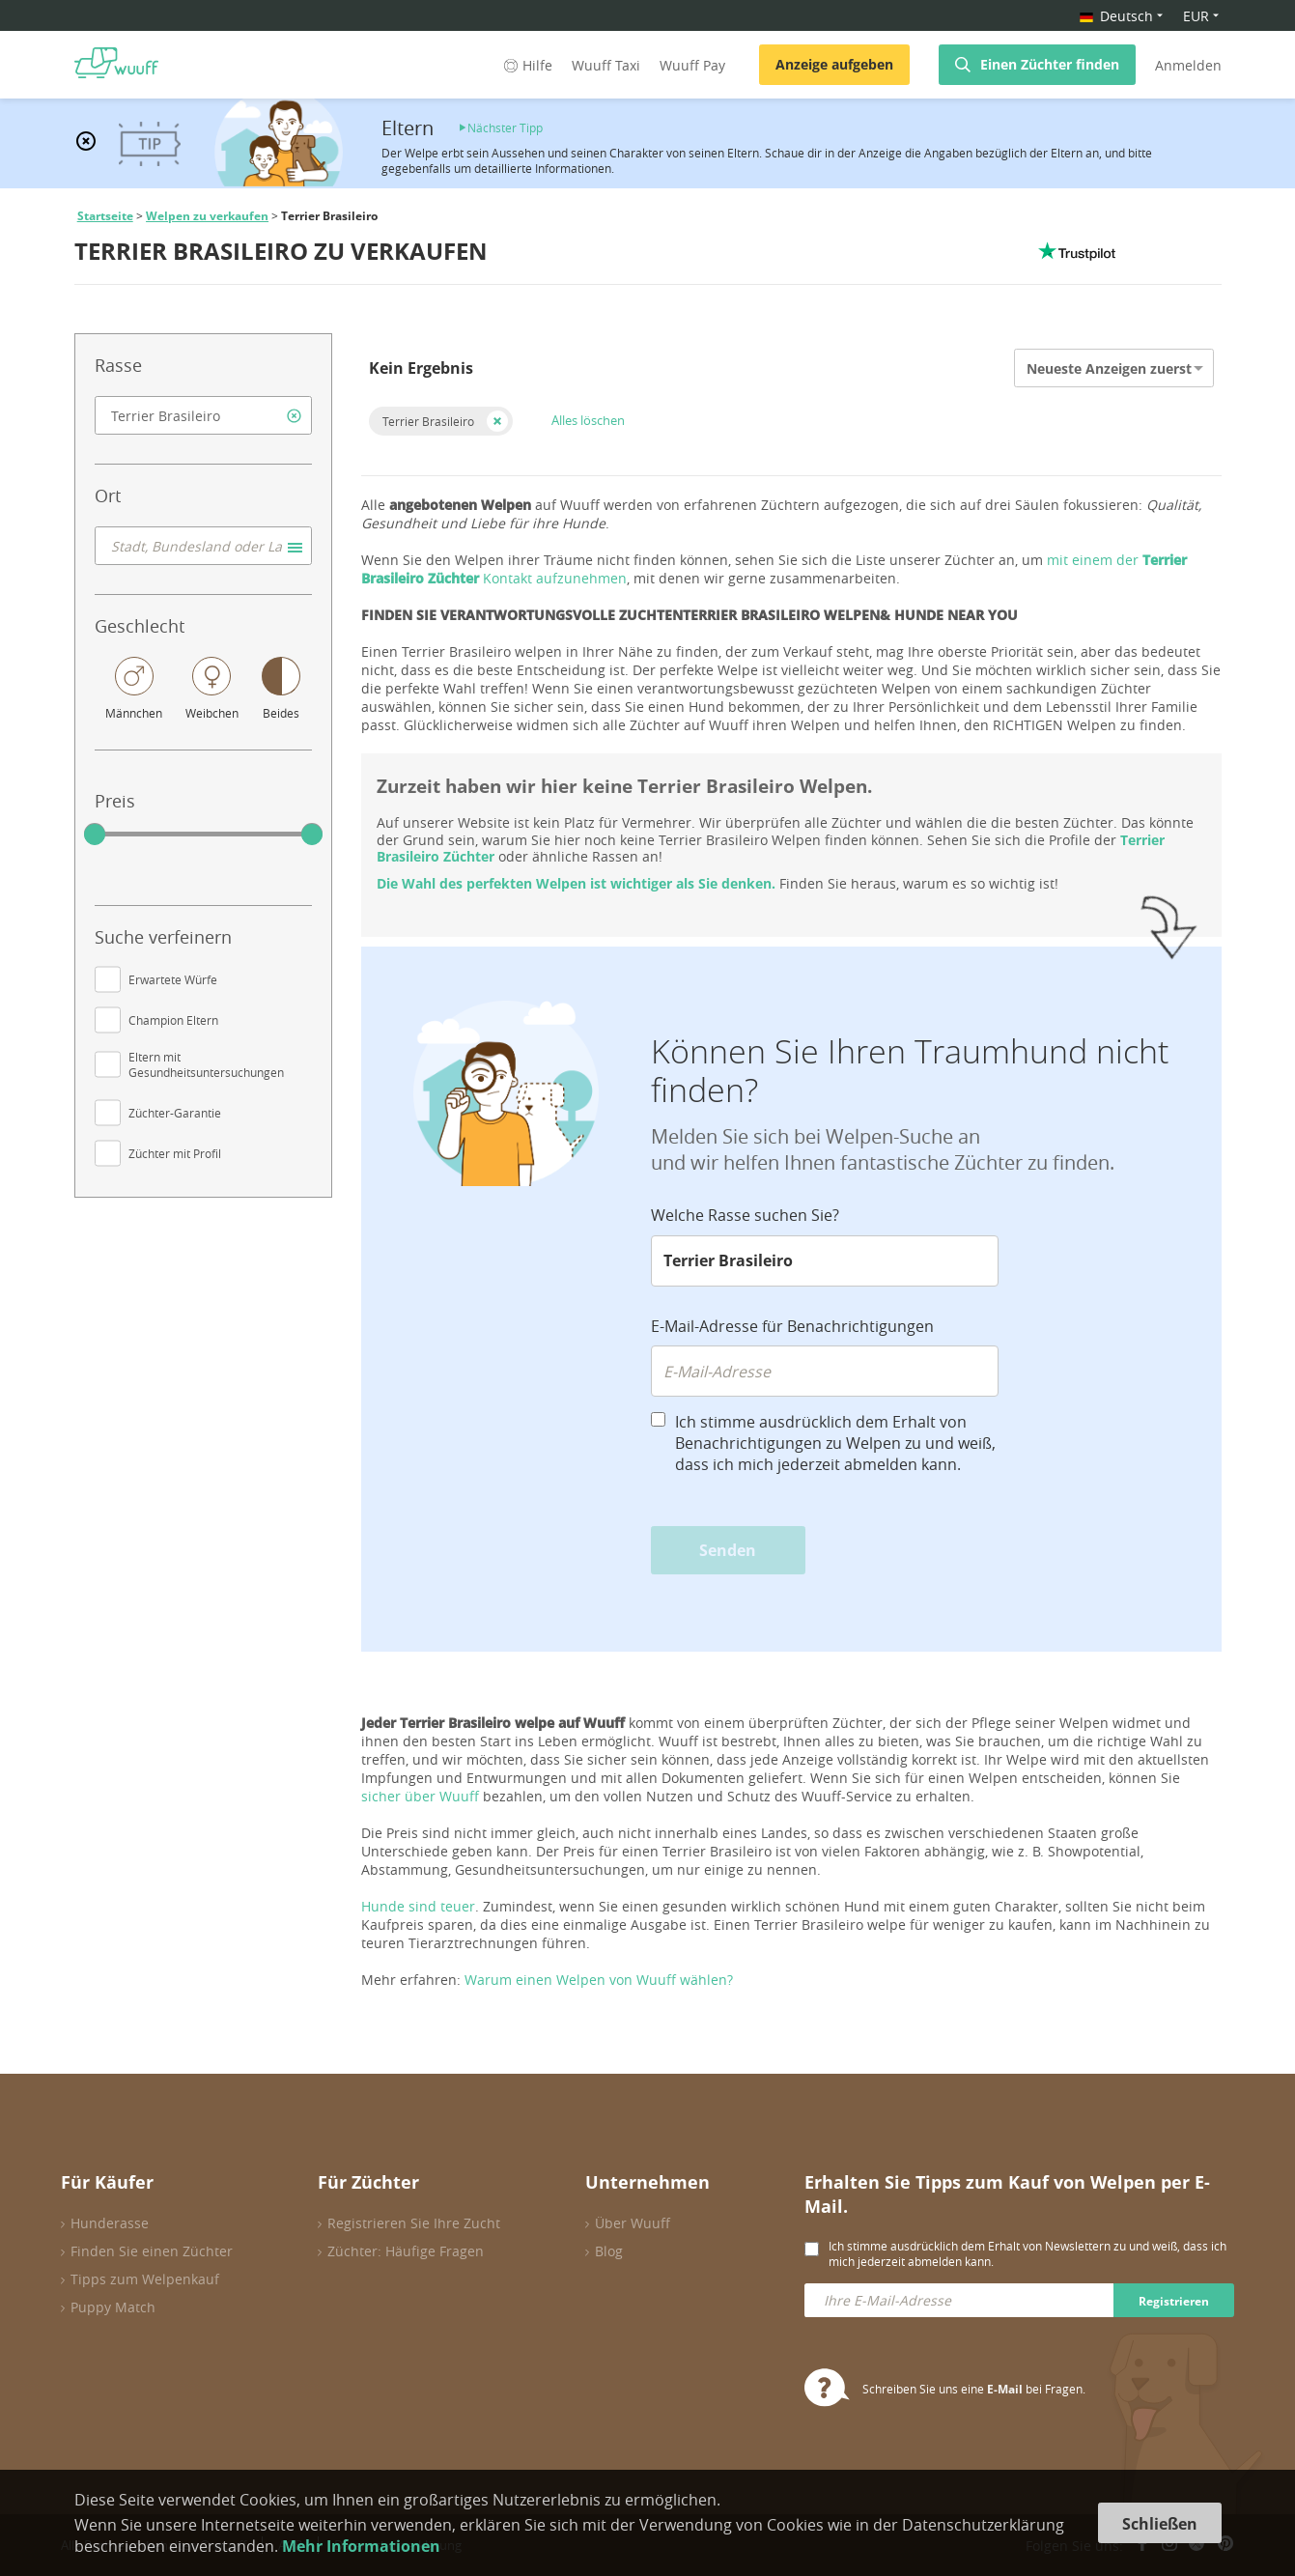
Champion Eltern (173, 1020)
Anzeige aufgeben (834, 64)
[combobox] (203, 415)
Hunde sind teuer (418, 1906)
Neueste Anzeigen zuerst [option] (1109, 368)
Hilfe (526, 65)
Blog (609, 2251)
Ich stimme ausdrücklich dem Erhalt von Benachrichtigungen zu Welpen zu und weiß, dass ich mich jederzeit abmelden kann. (835, 1443)
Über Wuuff (632, 2223)
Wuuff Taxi (606, 65)
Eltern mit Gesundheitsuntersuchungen (206, 1064)
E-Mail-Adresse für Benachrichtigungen (792, 1326)
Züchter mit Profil (174, 1153)
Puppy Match (112, 2307)
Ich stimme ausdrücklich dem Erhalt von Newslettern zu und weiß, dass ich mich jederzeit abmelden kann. (1027, 2253)
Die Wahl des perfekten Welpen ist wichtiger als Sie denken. (576, 883)
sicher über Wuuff (420, 1796)
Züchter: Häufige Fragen (405, 2251)
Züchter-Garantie (174, 1112)
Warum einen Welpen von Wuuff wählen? (599, 1979)
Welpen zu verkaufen (207, 216)
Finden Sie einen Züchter (151, 2251)
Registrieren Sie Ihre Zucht (413, 2223)
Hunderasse (109, 2223)
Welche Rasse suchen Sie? (745, 1215)
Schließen (1159, 2523)
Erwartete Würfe (172, 979)
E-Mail (1005, 2389)
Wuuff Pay (692, 65)
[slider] (94, 834)
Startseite (105, 216)
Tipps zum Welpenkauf (144, 2279)
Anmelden (1188, 65)
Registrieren (1174, 2301)
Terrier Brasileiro (428, 421)
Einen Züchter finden (1049, 64)
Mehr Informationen (361, 2546)
